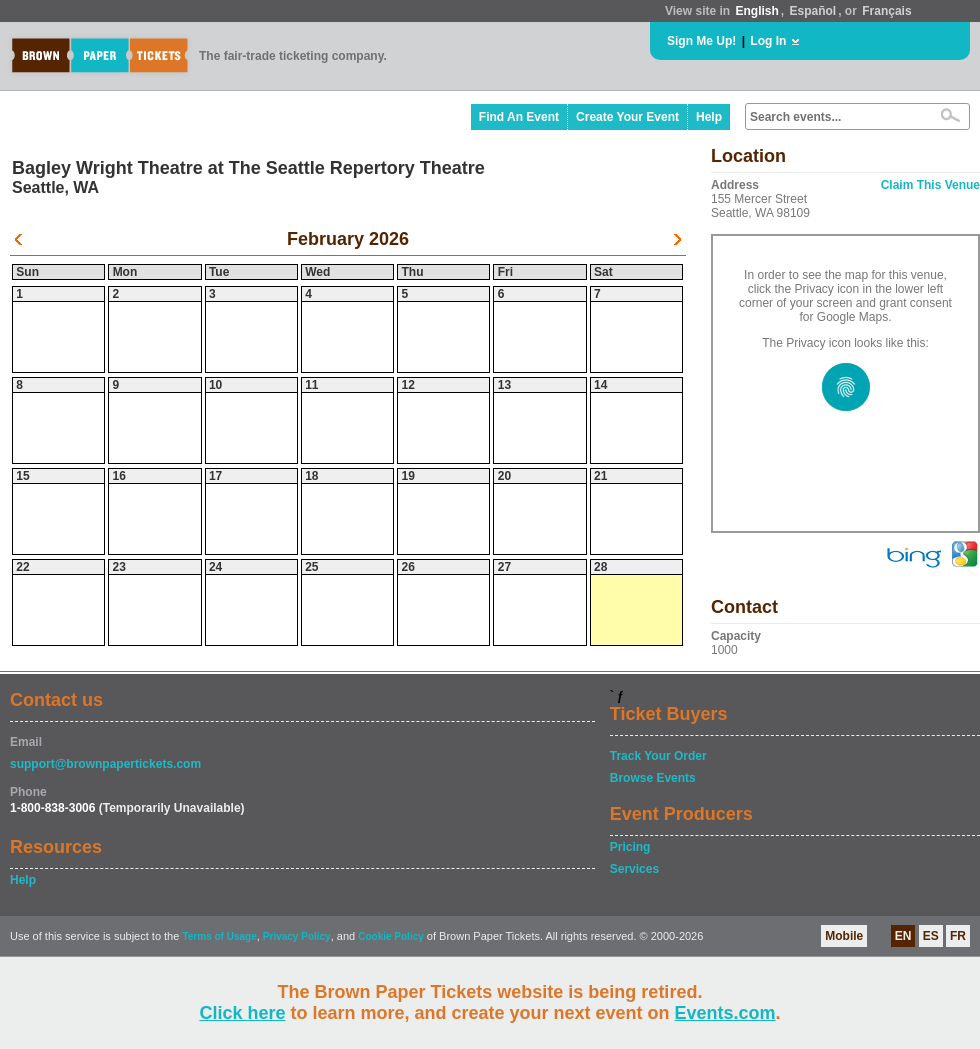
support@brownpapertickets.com (105, 764)
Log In (768, 41)
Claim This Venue (930, 185)
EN (903, 936)
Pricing (630, 847)
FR (958, 936)
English (756, 11)
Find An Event (519, 117)
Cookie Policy (391, 936)
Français (886, 11)
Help (709, 117)
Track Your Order (658, 756)
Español (813, 11)
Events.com (725, 1013)
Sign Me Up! (701, 41)
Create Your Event (627, 117)
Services (634, 869)
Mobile (844, 936)
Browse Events (653, 778)
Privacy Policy (297, 936)
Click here (242, 1013)
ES (931, 936)
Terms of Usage (219, 936)
